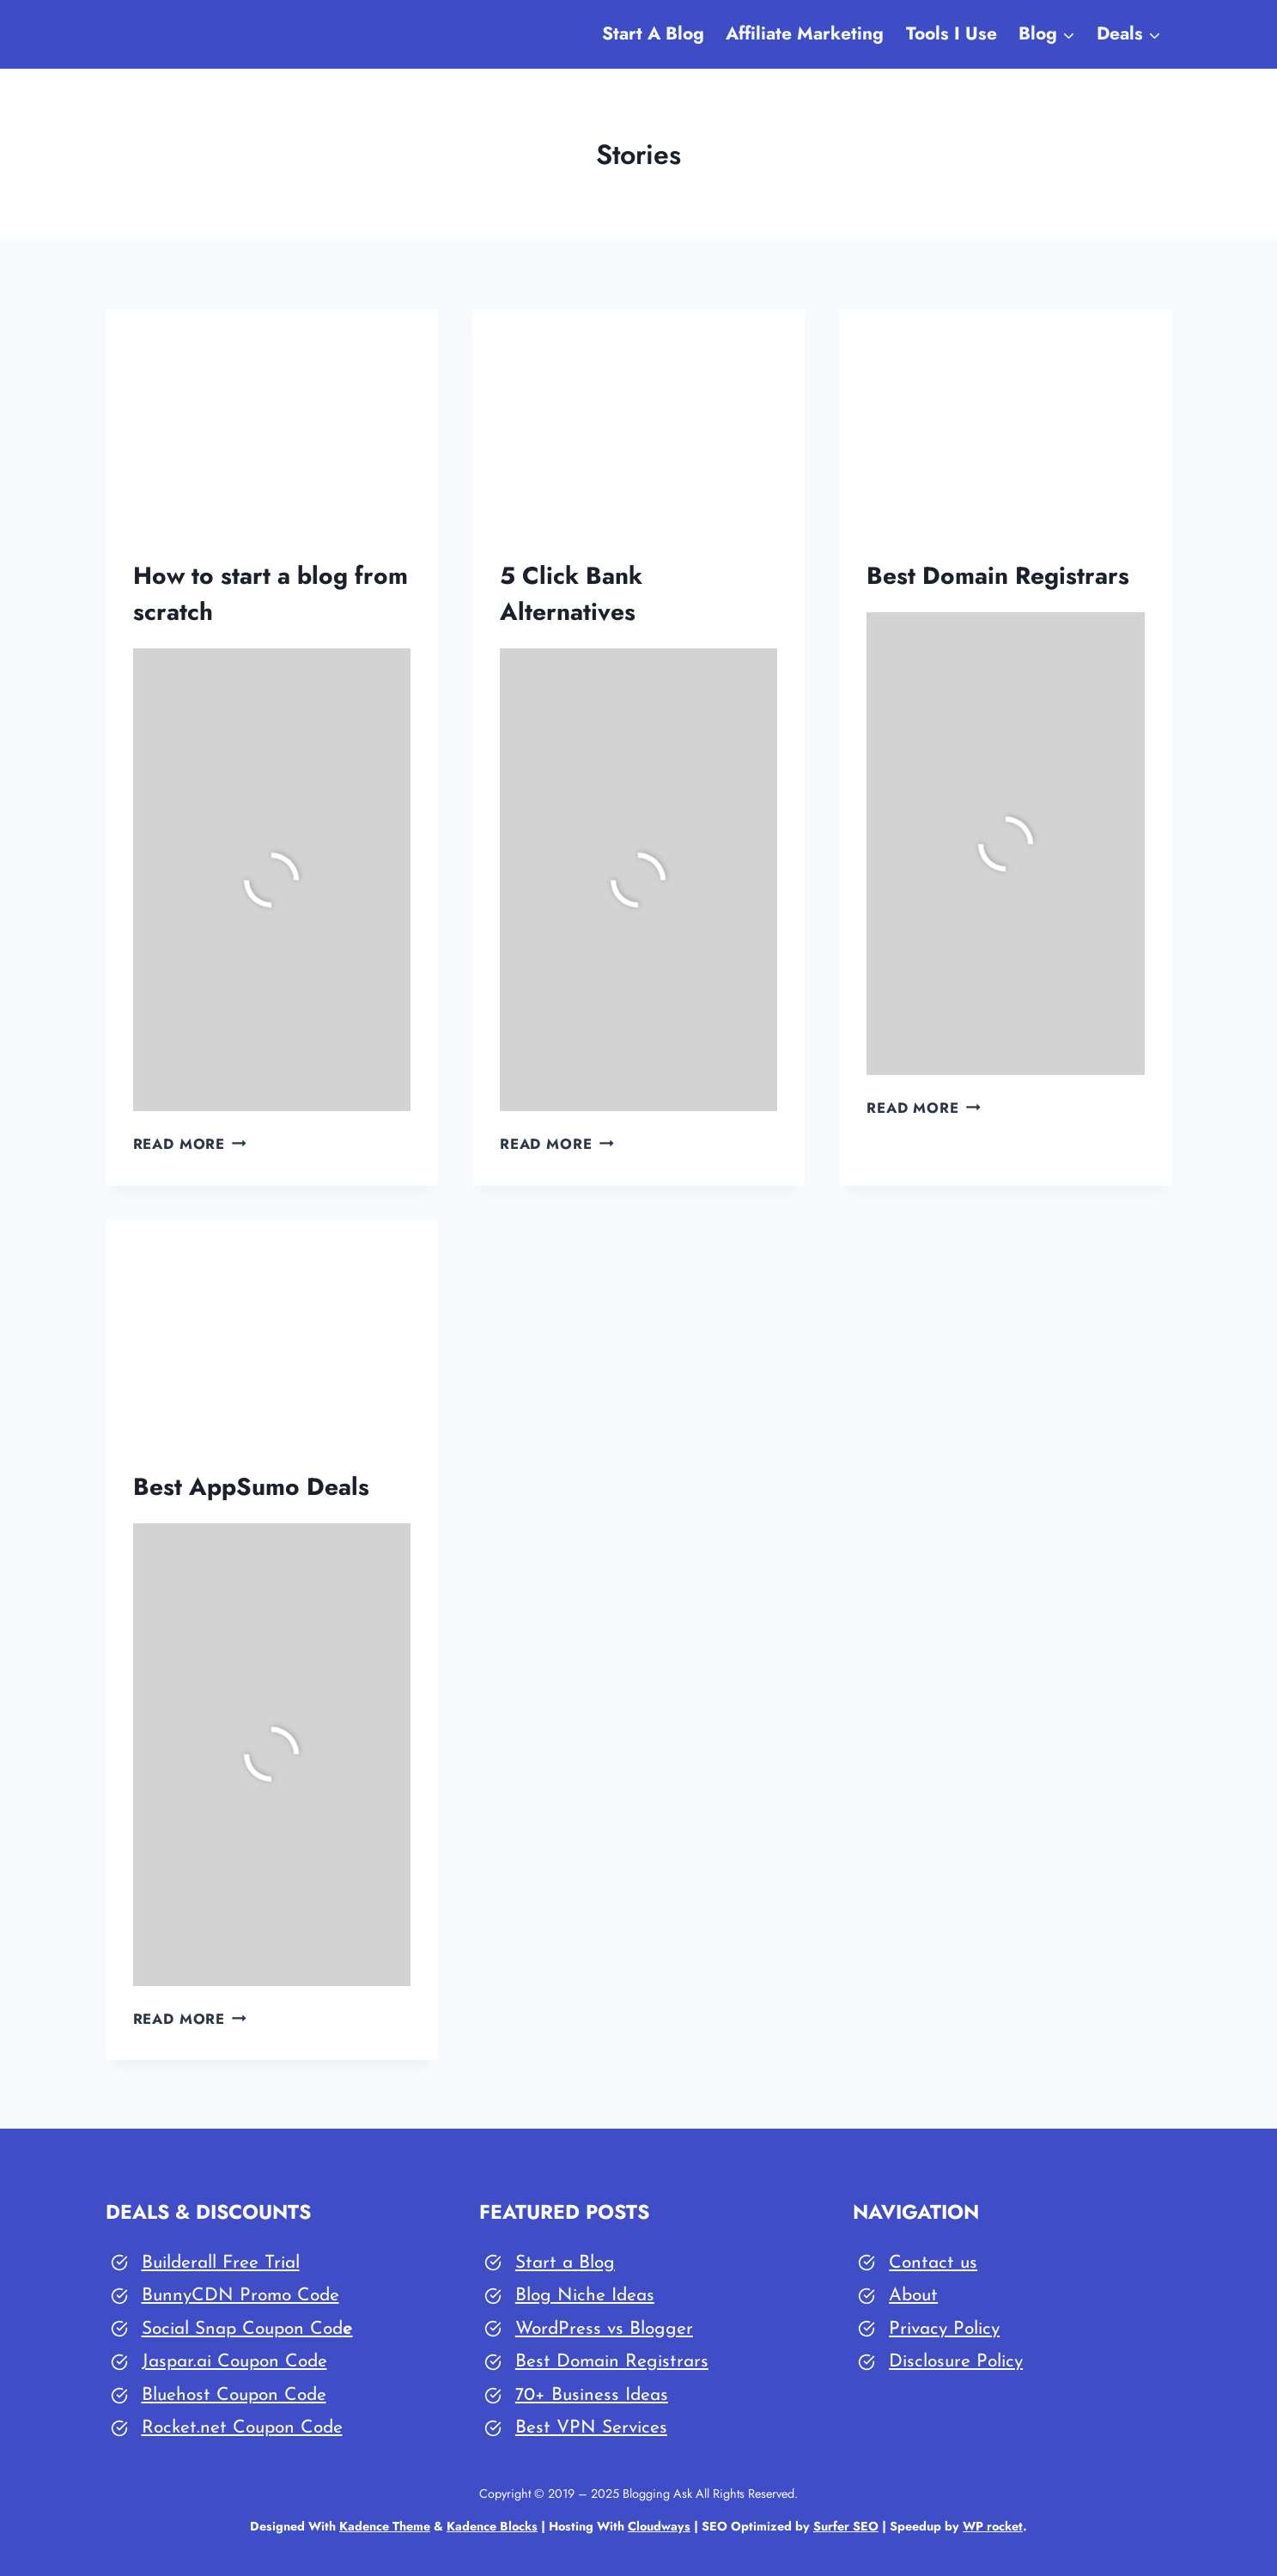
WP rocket (993, 2526)
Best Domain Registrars (998, 575)
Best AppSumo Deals (251, 1486)
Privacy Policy (944, 2329)
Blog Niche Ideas (584, 2296)
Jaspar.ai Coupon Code (234, 2362)
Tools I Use (951, 33)
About (913, 2296)
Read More (190, 1143)
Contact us (933, 2263)
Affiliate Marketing (805, 33)
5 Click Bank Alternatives (571, 593)
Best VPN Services (591, 2428)
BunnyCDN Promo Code (240, 2296)
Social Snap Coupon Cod (242, 2329)
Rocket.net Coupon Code (242, 2428)
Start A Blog (653, 33)
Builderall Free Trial (221, 2263)
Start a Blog (565, 2263)
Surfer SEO (846, 2526)
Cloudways (659, 2526)
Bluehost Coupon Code (234, 2395)
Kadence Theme (384, 2526)
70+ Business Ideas (591, 2395)
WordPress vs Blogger (604, 2329)
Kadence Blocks (492, 2526)
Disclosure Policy (956, 2362)
